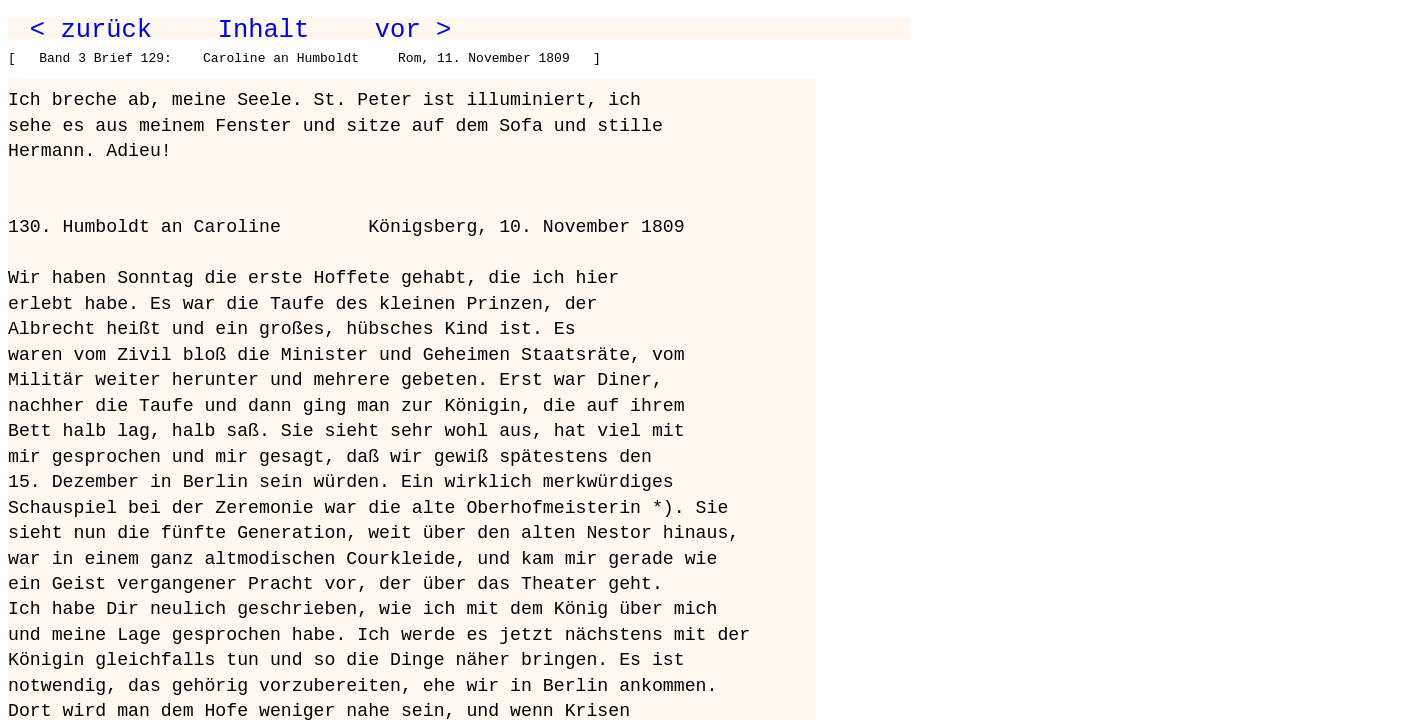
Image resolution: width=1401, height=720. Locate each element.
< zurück (91, 30)
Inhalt (264, 30)
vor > (413, 30)
